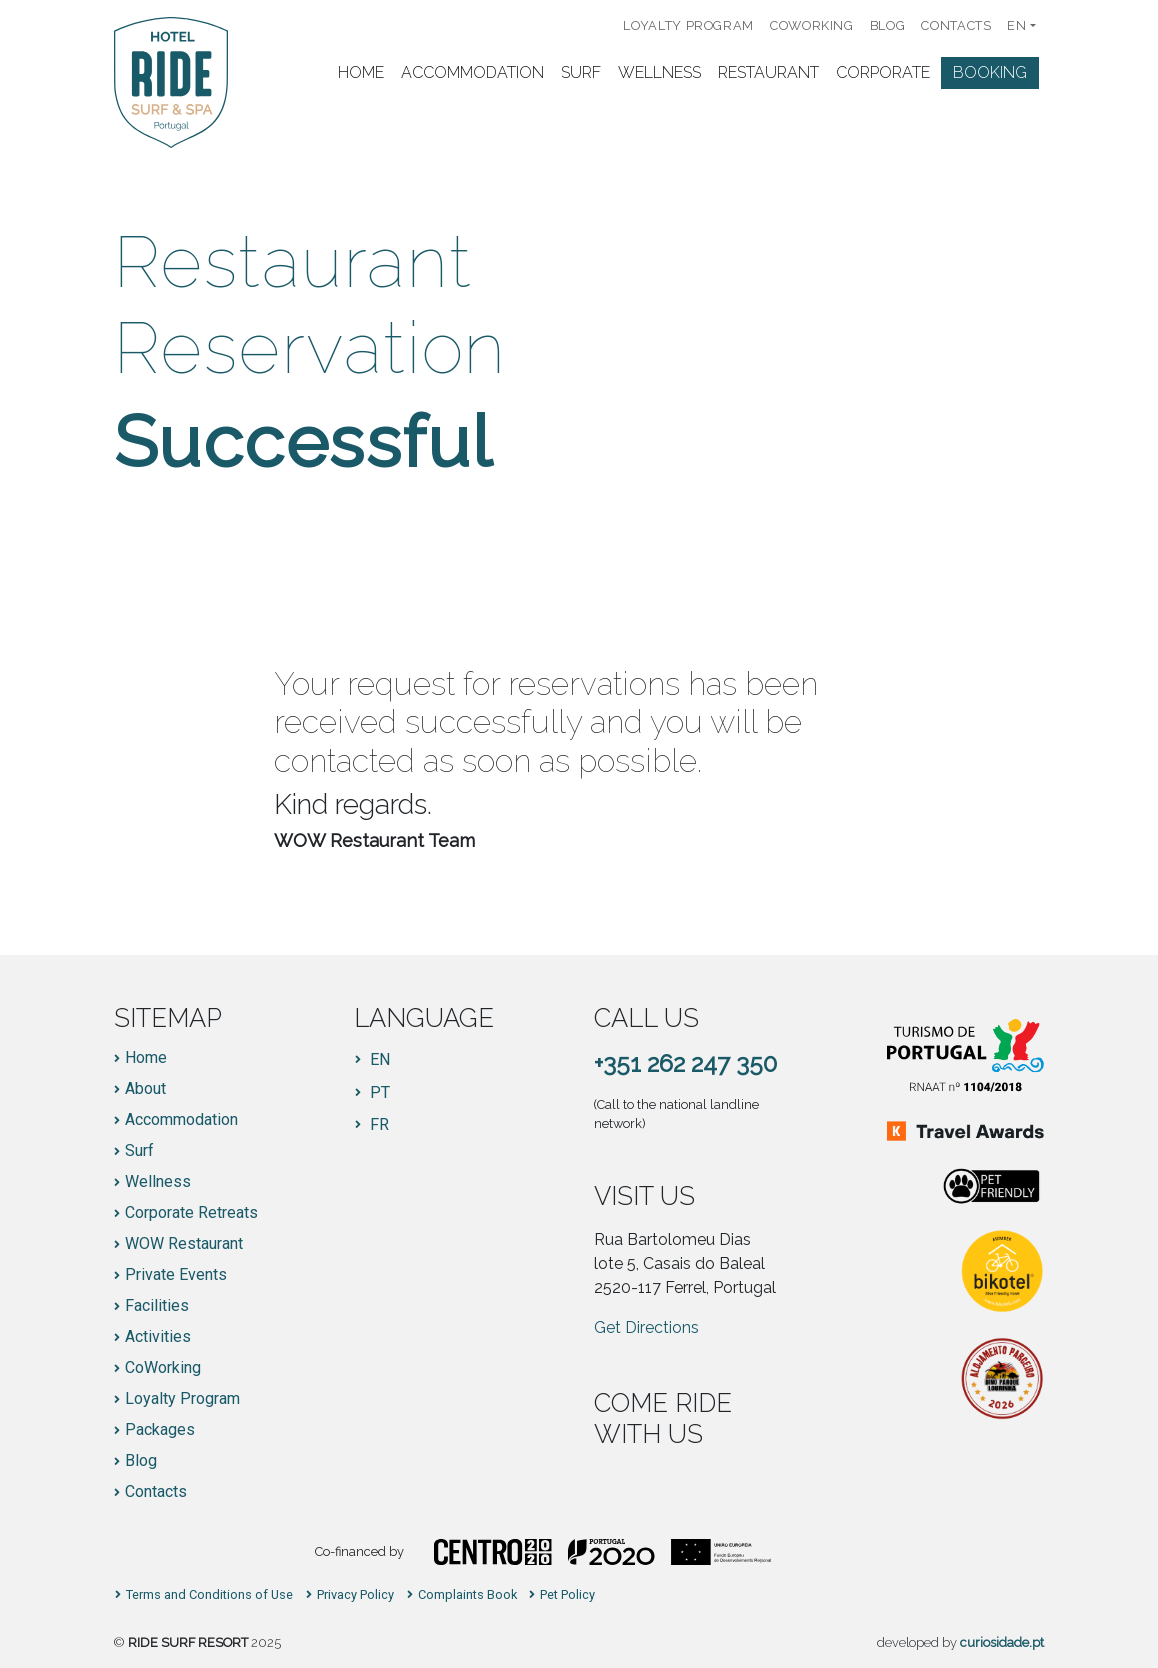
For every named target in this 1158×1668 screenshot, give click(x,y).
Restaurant (768, 72)
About (145, 1089)
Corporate (883, 72)
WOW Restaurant (184, 1244)
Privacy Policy (355, 1595)
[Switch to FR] (372, 1125)
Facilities (157, 1306)
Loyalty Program (688, 25)
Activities (158, 1337)
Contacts (956, 25)
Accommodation (472, 72)
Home (361, 72)
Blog (888, 25)
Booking (990, 72)
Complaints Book (467, 1595)
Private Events (176, 1275)
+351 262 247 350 (685, 1063)
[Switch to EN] (372, 1060)
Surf (581, 72)
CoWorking (812, 25)
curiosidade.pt (1002, 1642)
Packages (160, 1430)
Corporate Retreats (191, 1213)
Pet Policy (567, 1595)
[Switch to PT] (372, 1093)
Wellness (659, 72)
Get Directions (646, 1327)
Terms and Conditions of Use (209, 1595)
